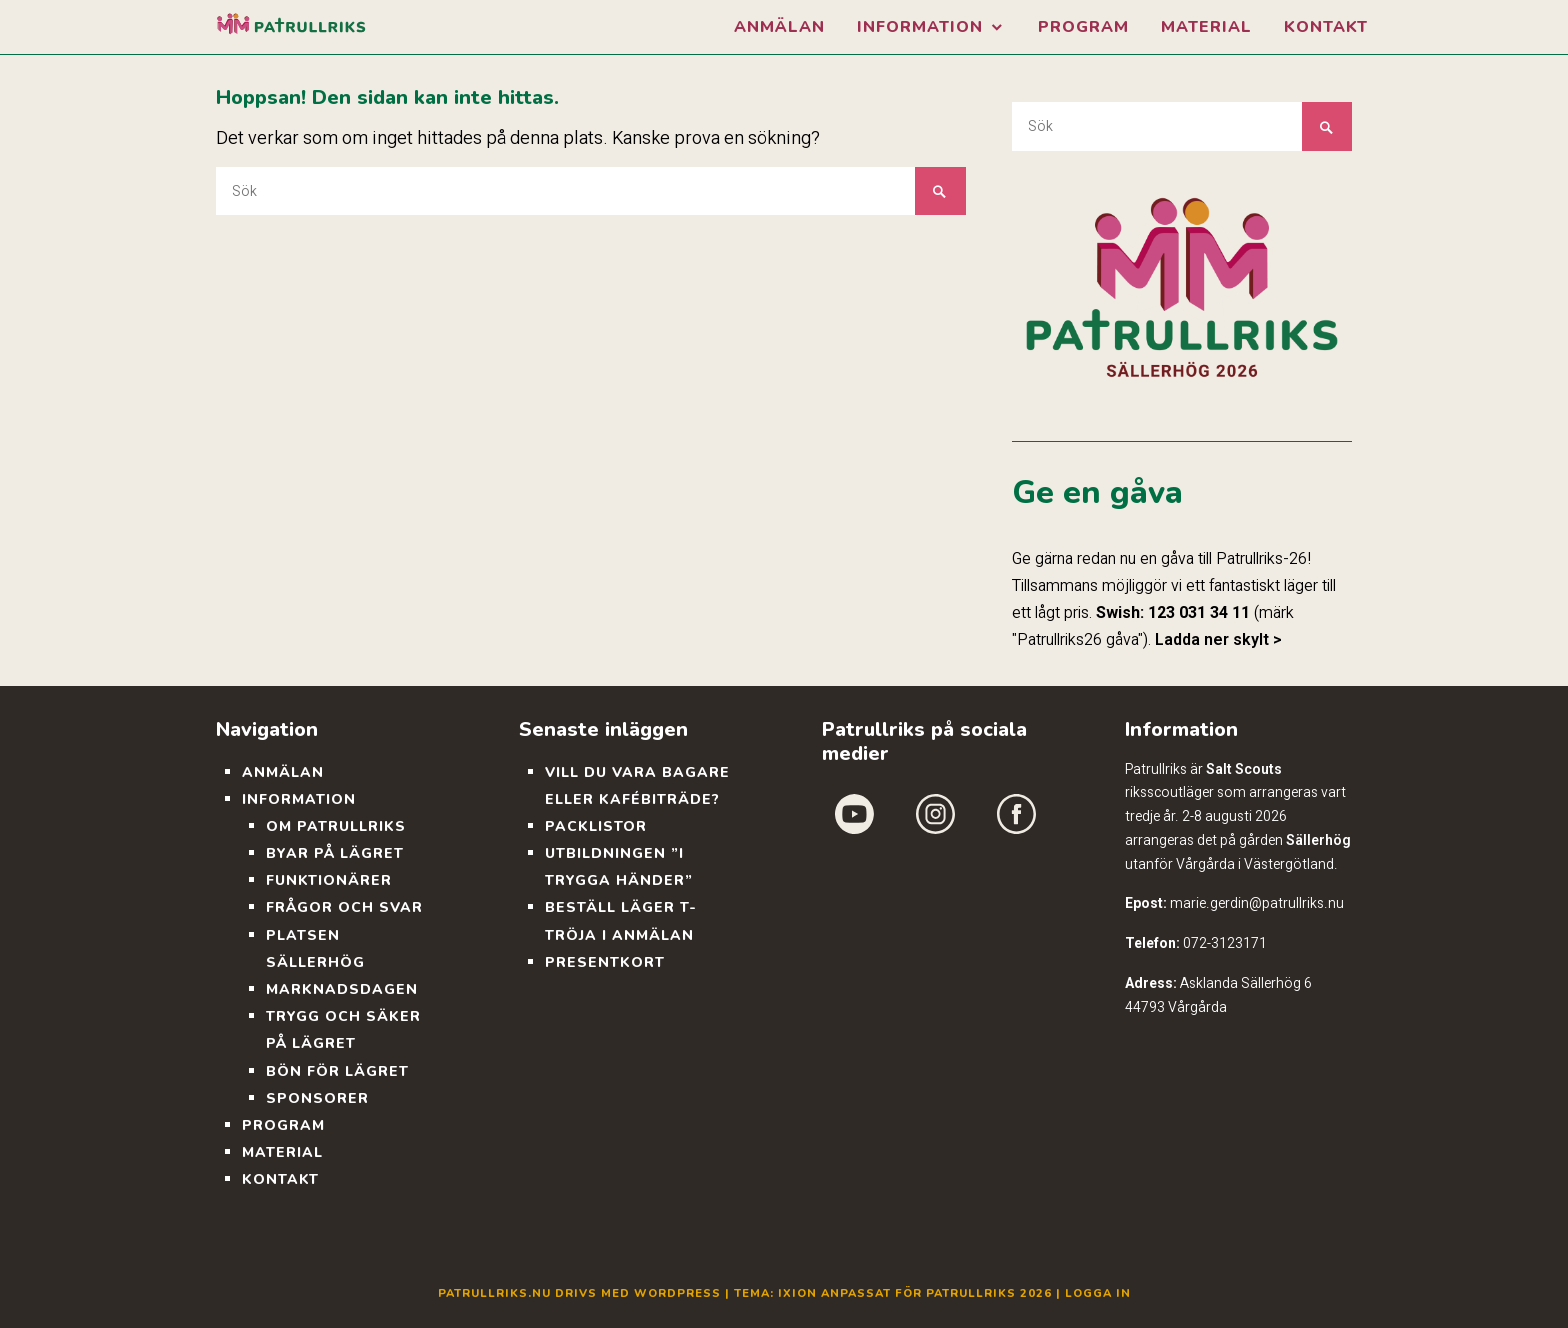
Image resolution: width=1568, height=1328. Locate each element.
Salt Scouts (1244, 769)
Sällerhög (1318, 840)
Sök (940, 191)
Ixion (797, 1293)
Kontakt (1326, 27)
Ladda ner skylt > (1218, 639)
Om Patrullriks (336, 826)
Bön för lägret (337, 1071)
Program (1083, 27)
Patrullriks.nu (494, 1293)
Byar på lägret (335, 853)
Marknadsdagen (342, 989)
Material (1206, 27)
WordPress (677, 1293)
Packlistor (596, 826)
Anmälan (779, 27)
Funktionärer (329, 880)
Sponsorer (317, 1098)
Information (920, 27)
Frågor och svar (344, 907)
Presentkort (605, 962)
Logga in (1098, 1293)
